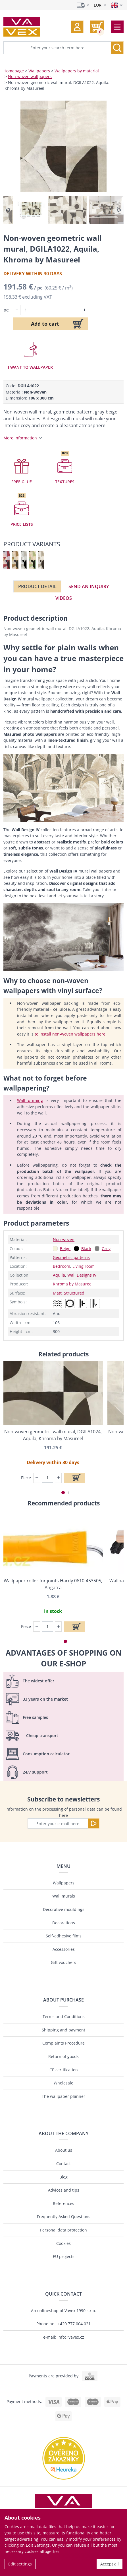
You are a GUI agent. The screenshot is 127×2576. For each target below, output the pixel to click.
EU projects (63, 2256)
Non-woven (63, 1239)
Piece (26, 1477)
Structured (74, 1293)
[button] (77, 27)
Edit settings (20, 2564)
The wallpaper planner (63, 2096)
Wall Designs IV (81, 1275)
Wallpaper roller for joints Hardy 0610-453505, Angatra (53, 1584)
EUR (97, 5)
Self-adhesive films (64, 1936)
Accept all (109, 2564)
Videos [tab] (63, 598)
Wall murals (63, 1896)
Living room (83, 1266)
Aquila (59, 1275)
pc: (6, 310)
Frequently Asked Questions (63, 2216)
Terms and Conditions (64, 2016)
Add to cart (45, 323)
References (63, 2203)
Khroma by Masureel (73, 1284)
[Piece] (47, 1478)
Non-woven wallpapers (30, 76)
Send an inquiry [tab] (88, 586)
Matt (57, 1293)
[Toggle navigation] (117, 27)
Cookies (63, 2243)
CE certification (63, 2069)
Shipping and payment (63, 2030)
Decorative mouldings (63, 1909)
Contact (63, 2163)
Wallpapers (39, 71)
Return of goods (63, 2056)
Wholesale (63, 2083)
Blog (63, 2177)
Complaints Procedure (63, 2043)
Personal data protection (63, 2230)
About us (63, 2150)
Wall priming (30, 1100)
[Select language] (117, 5)
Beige (65, 1248)
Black (86, 1248)
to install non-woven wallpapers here (70, 1034)
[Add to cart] (74, 1478)
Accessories (64, 1949)
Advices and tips (63, 2190)
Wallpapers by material (77, 71)
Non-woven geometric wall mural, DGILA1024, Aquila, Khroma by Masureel (53, 1435)
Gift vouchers (63, 1962)
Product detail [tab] (37, 586)
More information (20, 438)
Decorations (63, 1922)
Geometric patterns (71, 1257)
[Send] (93, 1823)
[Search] (117, 47)
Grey (106, 1248)
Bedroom (61, 1266)
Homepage (13, 71)
